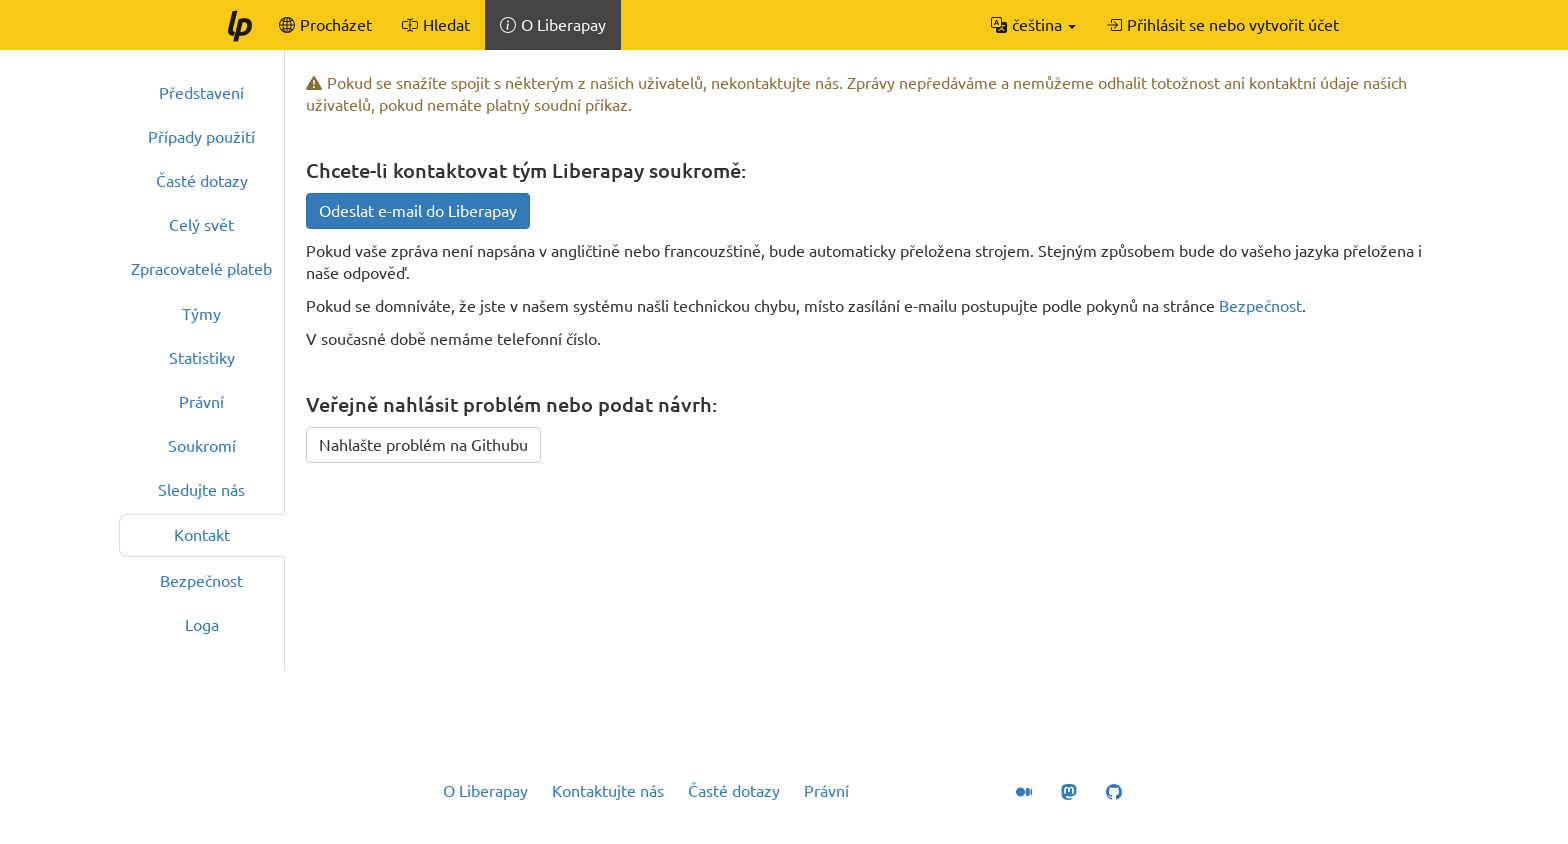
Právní (201, 402)
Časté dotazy (202, 181)
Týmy (201, 314)
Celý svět (201, 225)
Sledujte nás (201, 490)
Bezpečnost (201, 581)
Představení (201, 93)
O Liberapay (485, 791)
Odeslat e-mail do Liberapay (418, 211)
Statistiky (202, 358)
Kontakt (202, 535)
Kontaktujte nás (608, 791)
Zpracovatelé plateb (201, 269)
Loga (202, 625)
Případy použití (201, 137)
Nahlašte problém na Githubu (423, 445)
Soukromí (202, 446)
